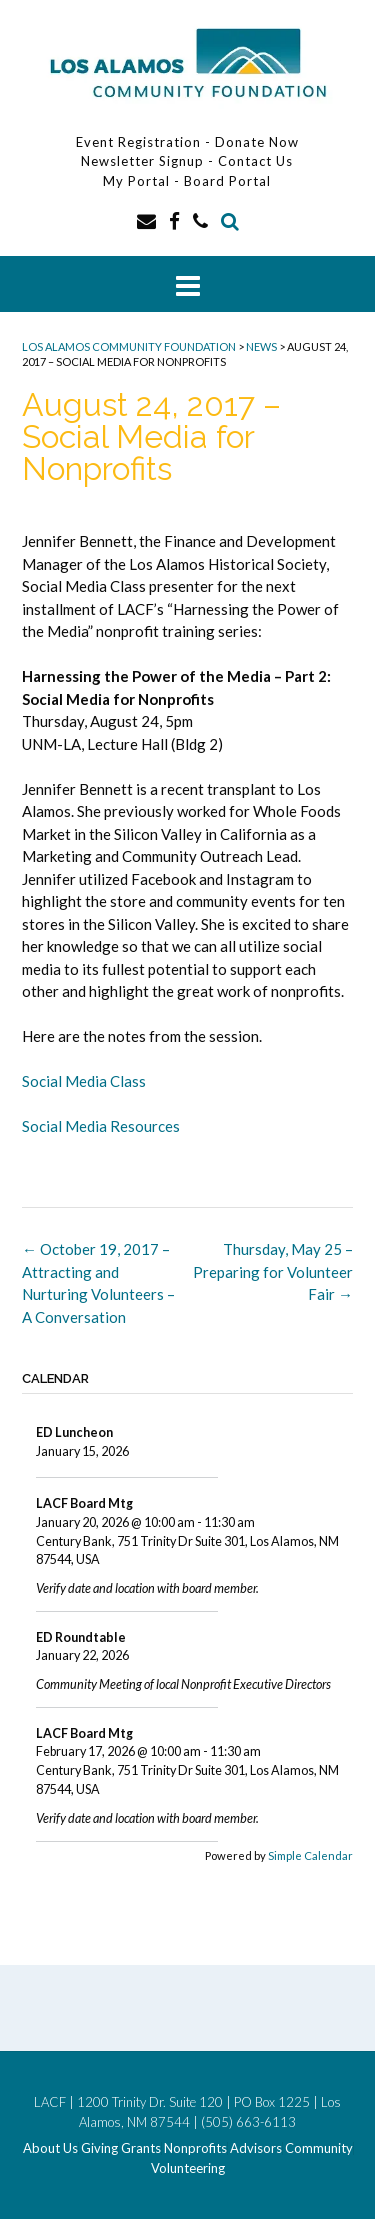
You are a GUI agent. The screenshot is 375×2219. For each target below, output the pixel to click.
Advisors (256, 2148)
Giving (99, 2148)
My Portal (138, 181)
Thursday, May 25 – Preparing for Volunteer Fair (273, 1271)
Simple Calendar (310, 1855)
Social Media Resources (101, 1126)
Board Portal (227, 181)
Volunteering (188, 2168)
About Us (50, 2148)
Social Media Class (84, 1081)
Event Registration (138, 142)
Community (319, 2148)
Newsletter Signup (142, 161)
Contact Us (255, 161)
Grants (141, 2148)
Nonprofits (195, 2148)
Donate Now (257, 142)
